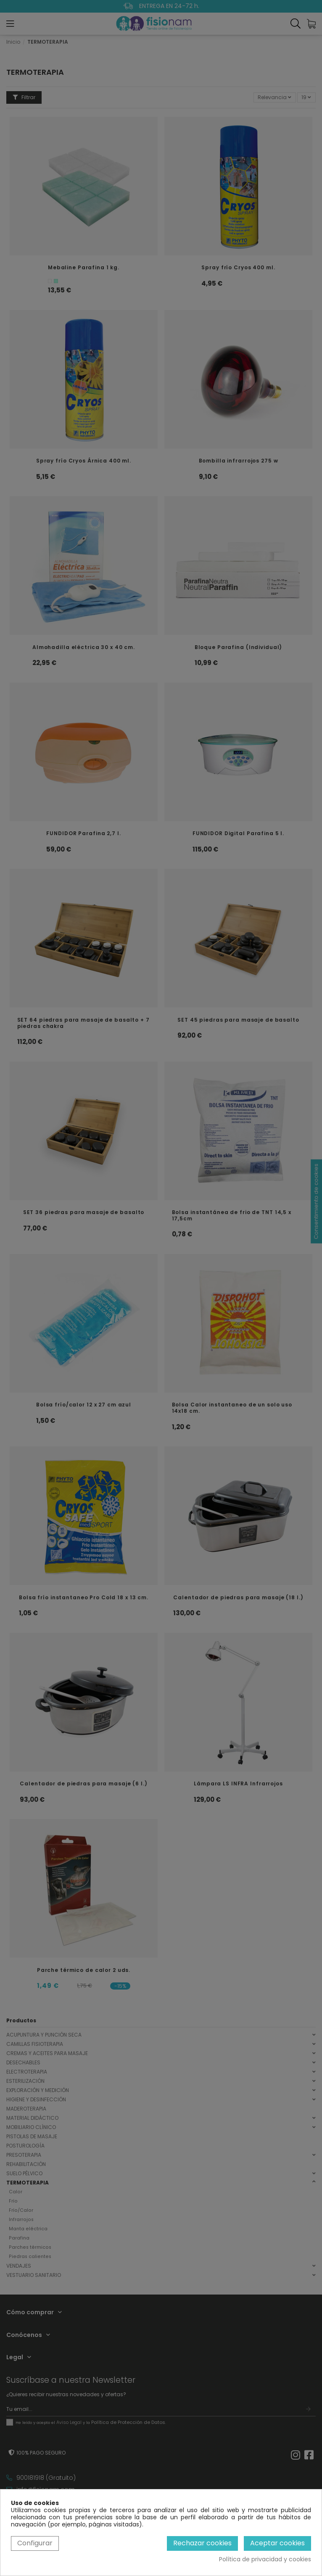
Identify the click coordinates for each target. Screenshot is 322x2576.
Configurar (35, 2543)
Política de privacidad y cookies (265, 2559)
